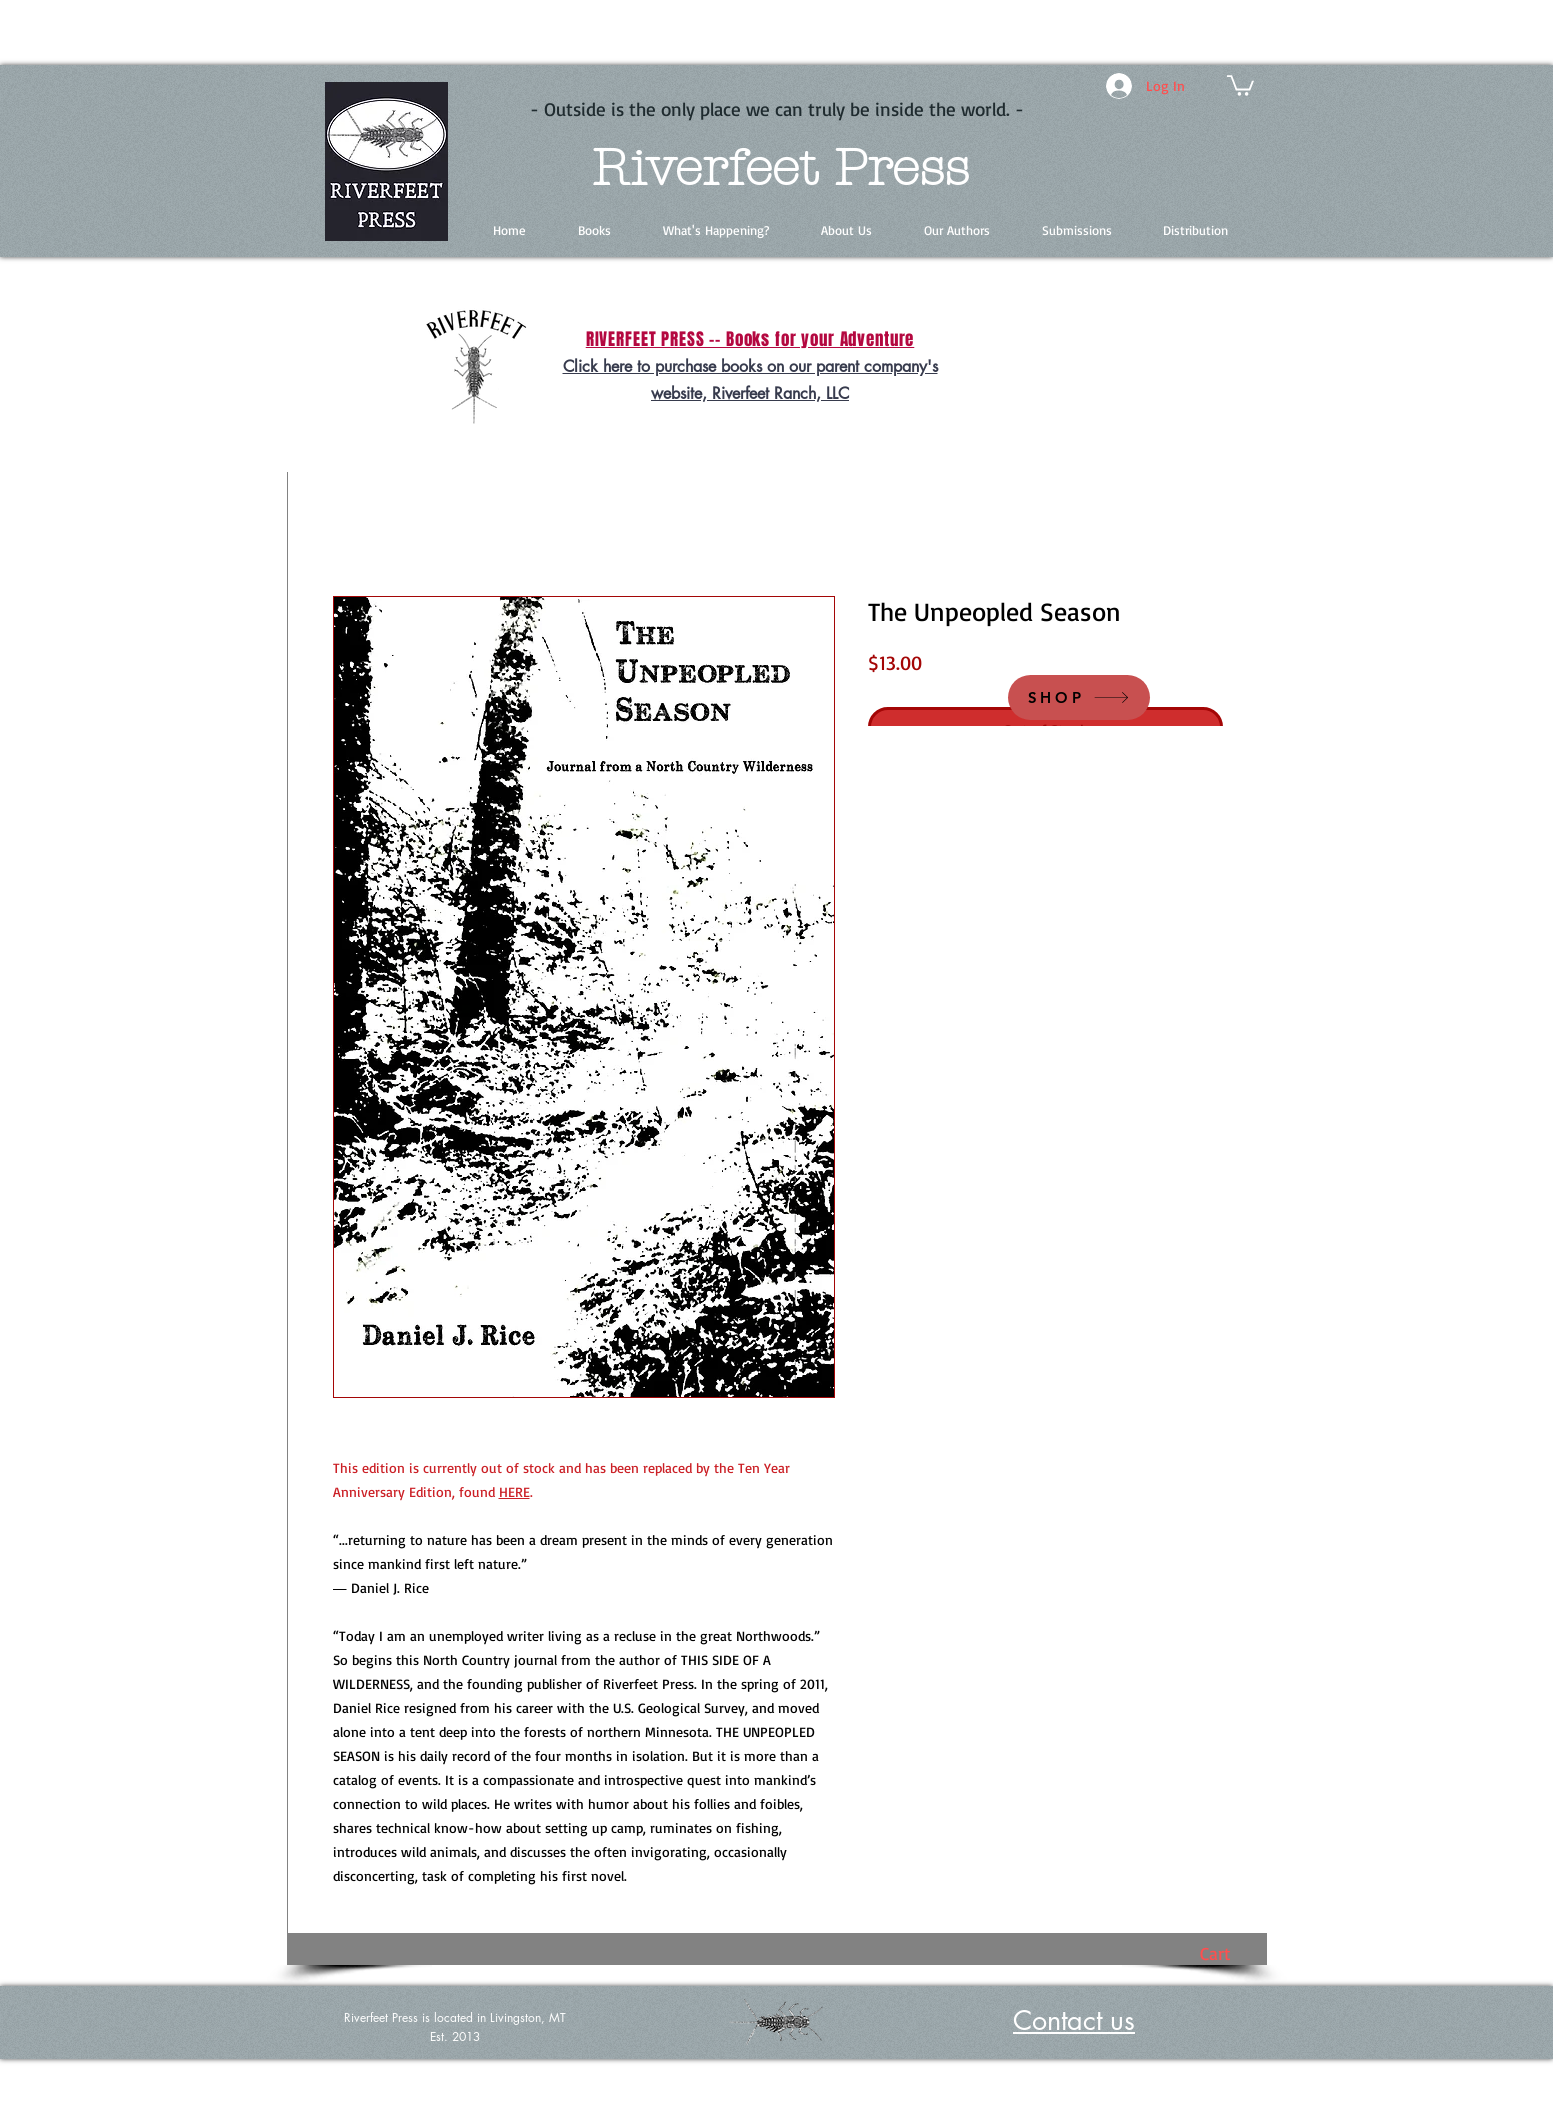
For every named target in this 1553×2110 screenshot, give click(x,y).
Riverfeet (704, 168)
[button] (1240, 84)
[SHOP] (1079, 697)
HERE (514, 1491)
